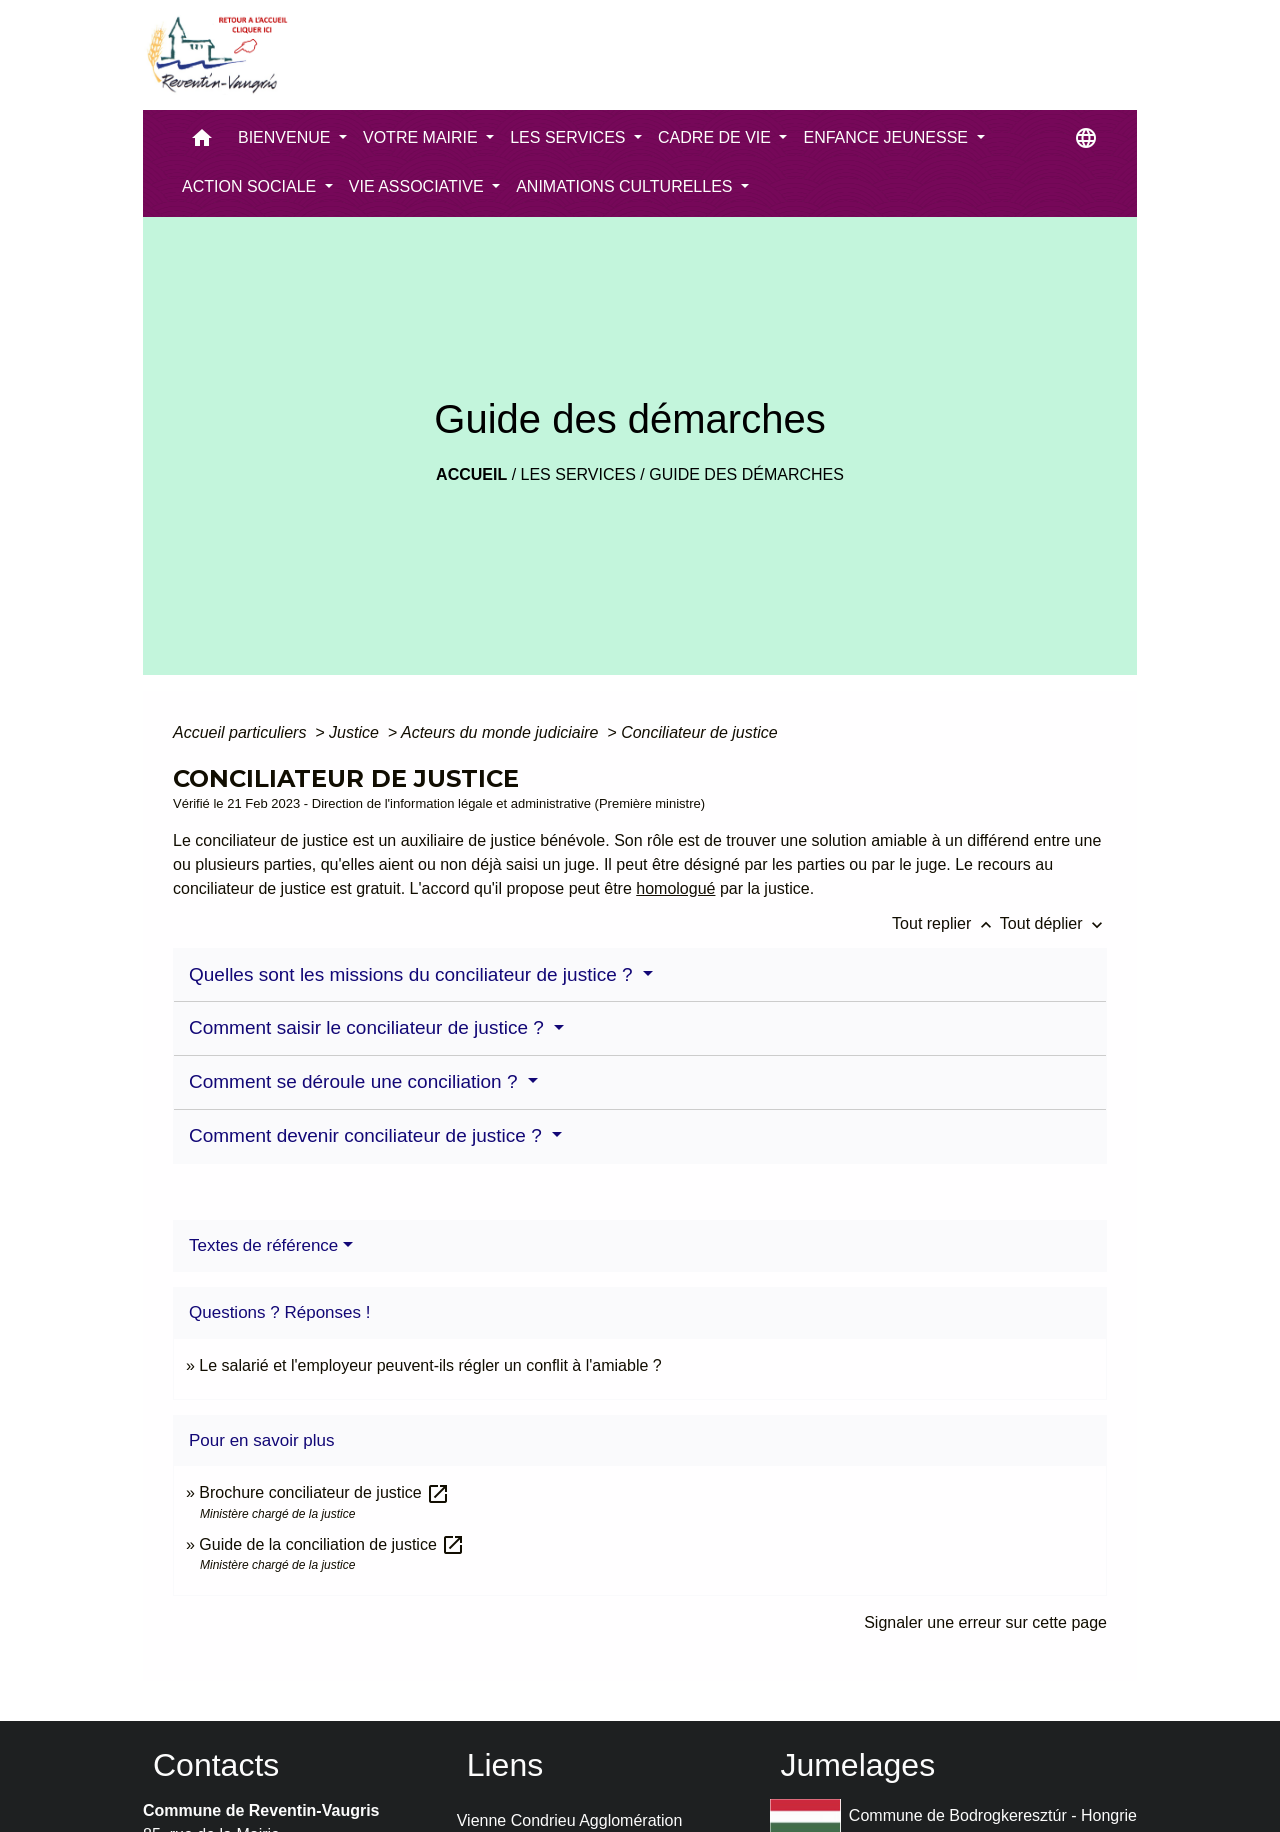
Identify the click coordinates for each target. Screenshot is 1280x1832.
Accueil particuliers (242, 732)
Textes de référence (263, 1245)
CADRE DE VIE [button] (716, 137)
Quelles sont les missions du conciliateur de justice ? (413, 974)
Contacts (216, 1765)
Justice (356, 732)
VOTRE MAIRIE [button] (422, 137)
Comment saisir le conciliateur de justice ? (369, 1027)
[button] (202, 142)
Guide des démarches (746, 474)
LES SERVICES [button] (570, 137)
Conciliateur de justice (699, 732)
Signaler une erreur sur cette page (985, 1622)
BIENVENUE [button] (286, 137)
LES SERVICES (578, 474)
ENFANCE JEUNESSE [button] (887, 137)
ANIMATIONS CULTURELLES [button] (626, 186)
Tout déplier (1053, 923)
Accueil (471, 474)
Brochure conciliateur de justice (324, 1492)
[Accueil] (216, 55)
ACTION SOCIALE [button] (251, 186)
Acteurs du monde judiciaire (502, 732)
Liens (505, 1765)
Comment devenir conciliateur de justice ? (368, 1135)
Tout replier (946, 923)
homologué (675, 888)
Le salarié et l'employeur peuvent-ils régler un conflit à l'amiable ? (430, 1365)
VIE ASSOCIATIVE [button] (418, 186)
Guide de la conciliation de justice (332, 1544)
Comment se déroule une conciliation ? (356, 1081)
